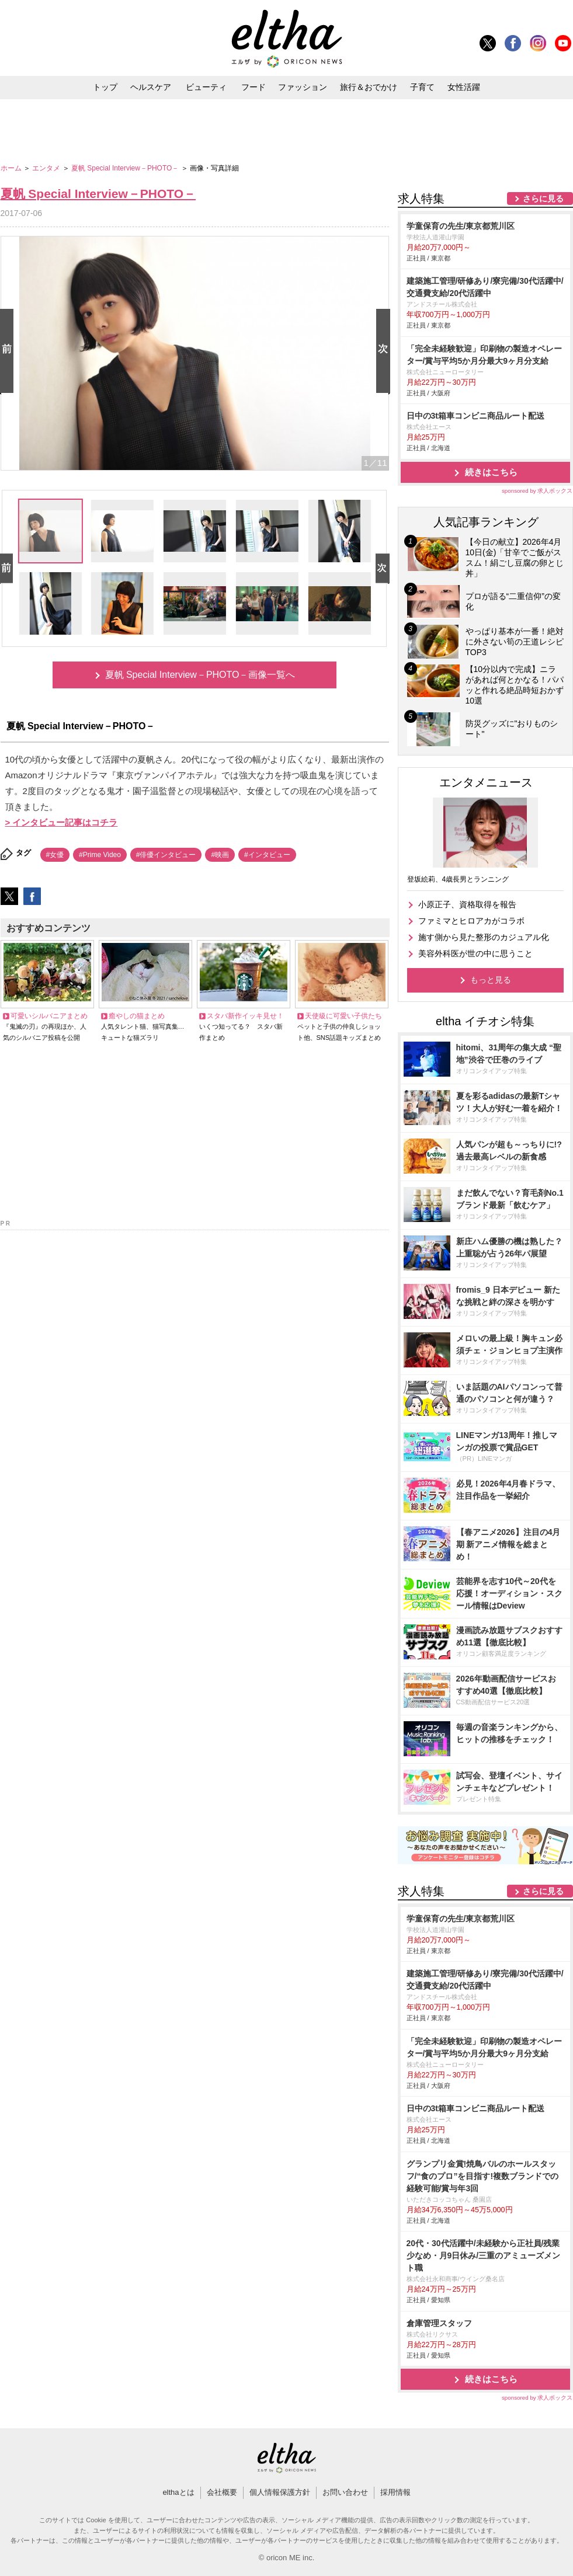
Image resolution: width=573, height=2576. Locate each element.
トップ (105, 87)
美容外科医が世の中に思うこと (475, 953)
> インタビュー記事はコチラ (61, 822)
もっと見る (490, 979)
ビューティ (206, 87)
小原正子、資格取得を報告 (467, 904)
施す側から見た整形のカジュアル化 (483, 937)
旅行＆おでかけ (368, 87)
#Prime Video (100, 855)
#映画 (220, 855)
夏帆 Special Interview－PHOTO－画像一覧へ (200, 675)
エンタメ (47, 168)
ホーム (12, 168)
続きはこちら (491, 472)
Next (385, 352)
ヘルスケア (150, 87)
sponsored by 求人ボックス (537, 491)
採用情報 (395, 2492)
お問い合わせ (345, 2492)
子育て (422, 87)
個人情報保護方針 (279, 2492)
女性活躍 (463, 87)
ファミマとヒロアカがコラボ (471, 920)
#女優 (55, 855)
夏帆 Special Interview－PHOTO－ (126, 168)
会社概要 (222, 2492)
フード (253, 87)
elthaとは (178, 2492)
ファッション (302, 87)
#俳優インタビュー (166, 855)
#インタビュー (267, 855)
